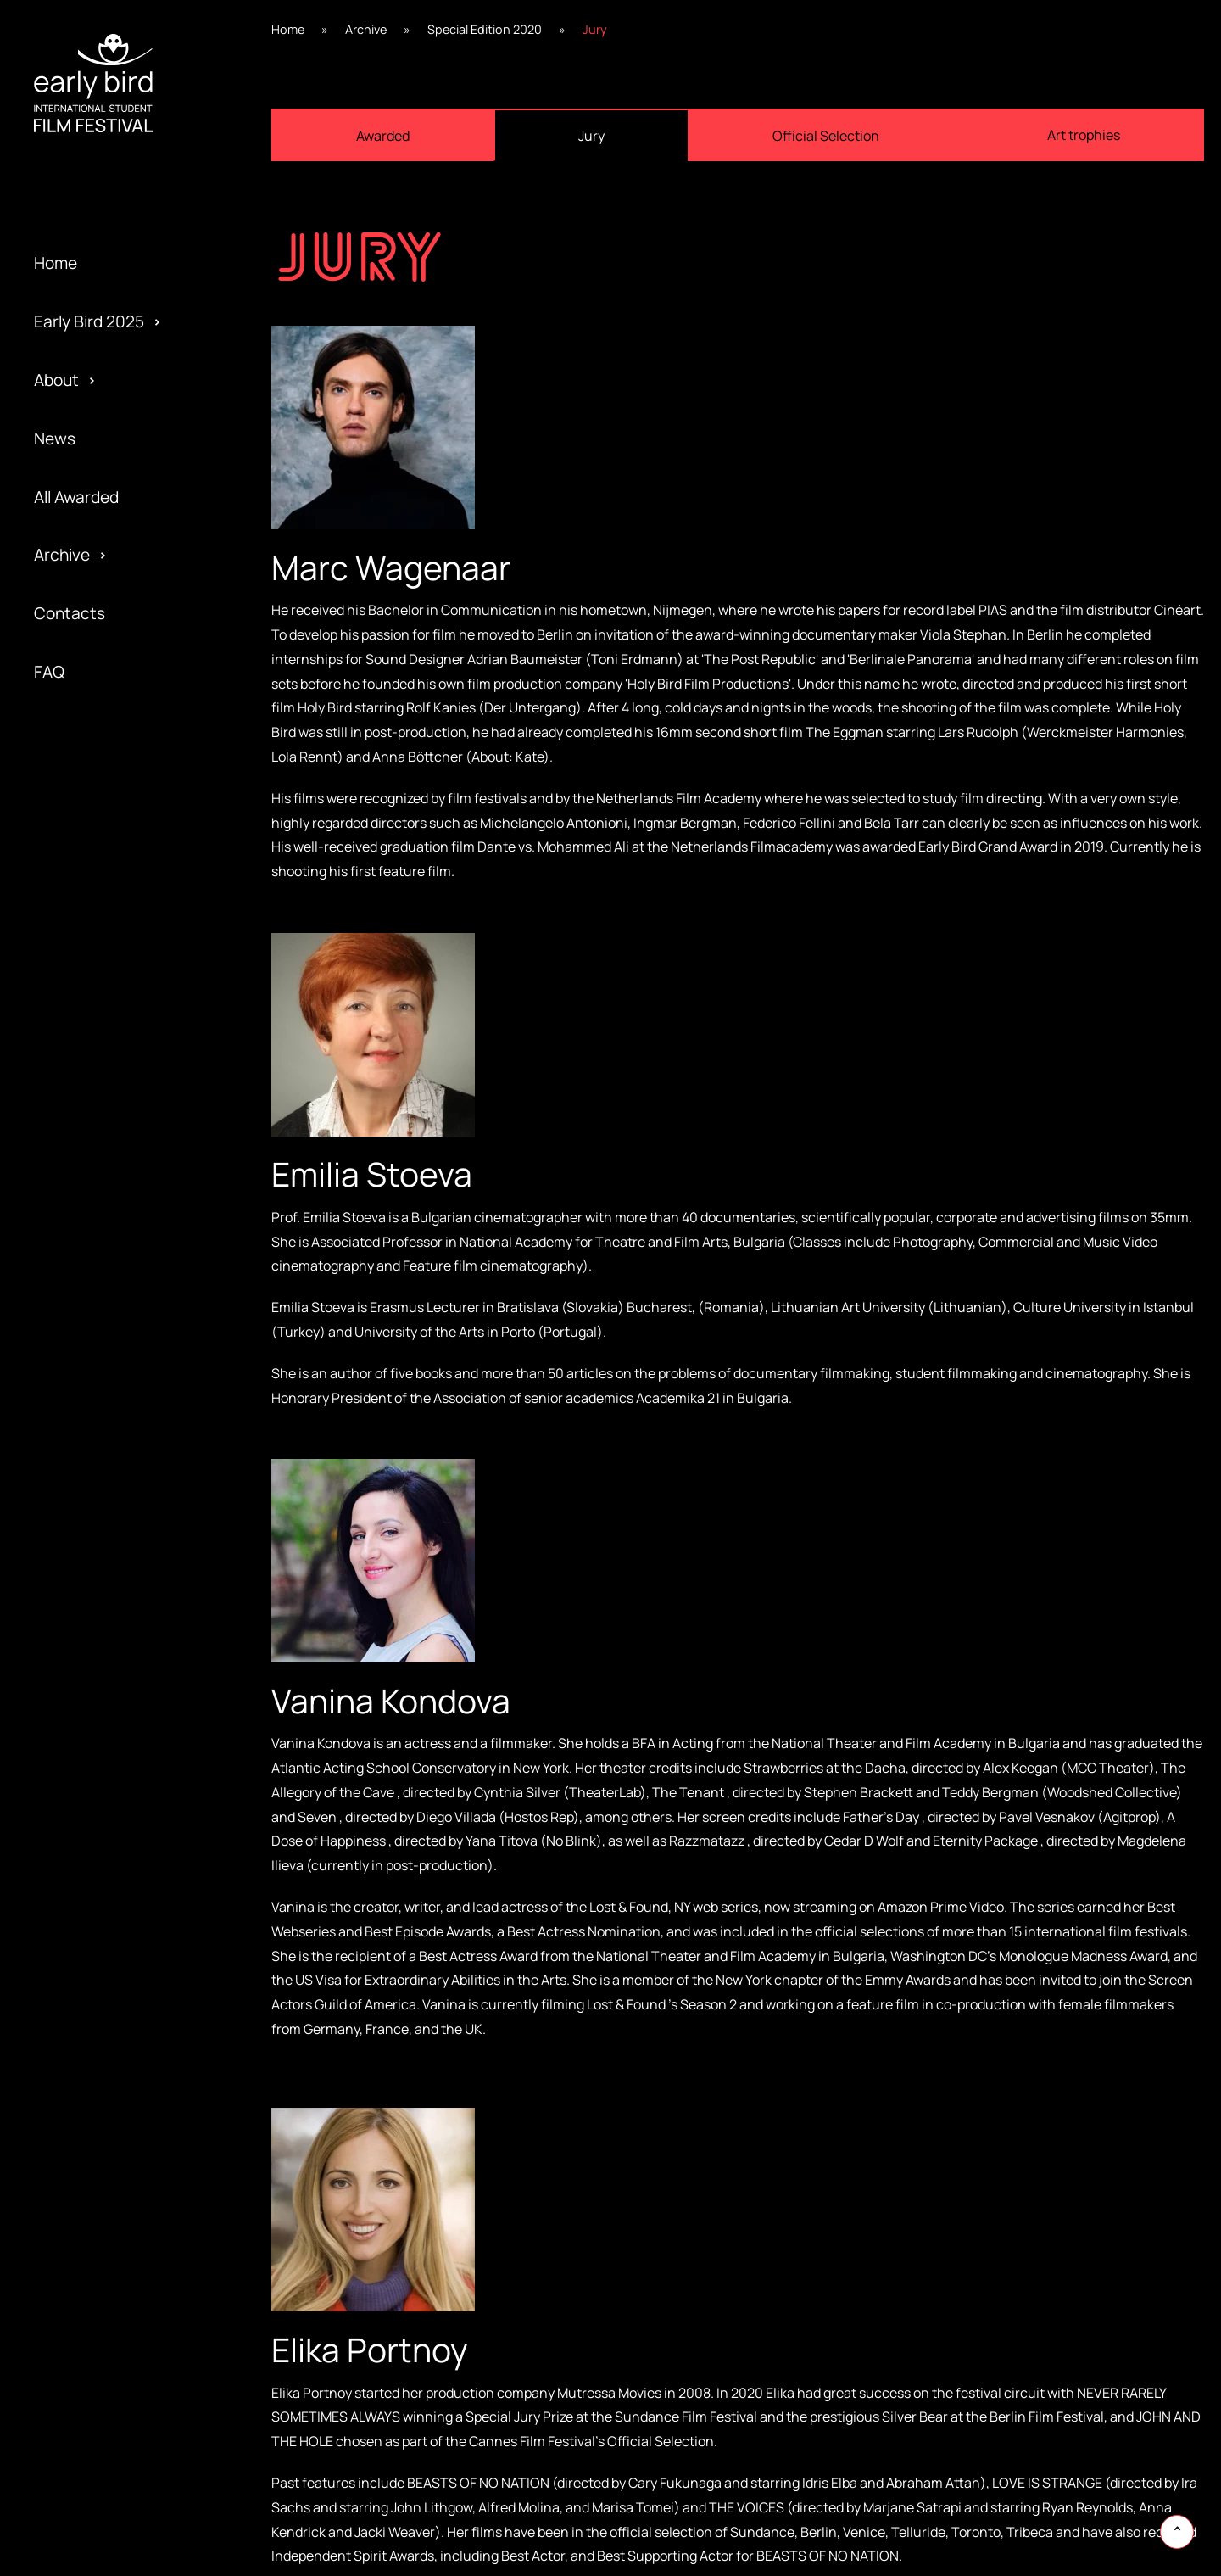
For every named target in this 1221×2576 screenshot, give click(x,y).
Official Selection (96, 1346)
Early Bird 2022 (89, 1054)
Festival (62, 1142)
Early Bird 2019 (88, 1229)
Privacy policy (84, 1433)
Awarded (66, 1113)
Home (55, 263)
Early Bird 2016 (88, 1405)
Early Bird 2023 (89, 996)
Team (54, 1259)
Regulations (78, 1200)
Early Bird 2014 (87, 1521)
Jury (49, 1462)
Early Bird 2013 (87, 1579)
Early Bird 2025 (89, 321)
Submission (76, 1405)
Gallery (60, 1171)
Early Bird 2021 (87, 1113)
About (56, 380)
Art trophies (1083, 135)
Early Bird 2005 (89, 1638)
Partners (66, 1375)
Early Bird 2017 (87, 1346)
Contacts (69, 613)
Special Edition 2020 (109, 1171)
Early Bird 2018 (87, 1288)
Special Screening (100, 1229)
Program (66, 1288)
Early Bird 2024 (89, 937)
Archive (62, 555)
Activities (68, 1317)
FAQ (49, 672)
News (54, 438)
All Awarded (76, 497)
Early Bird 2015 (87, 1462)
